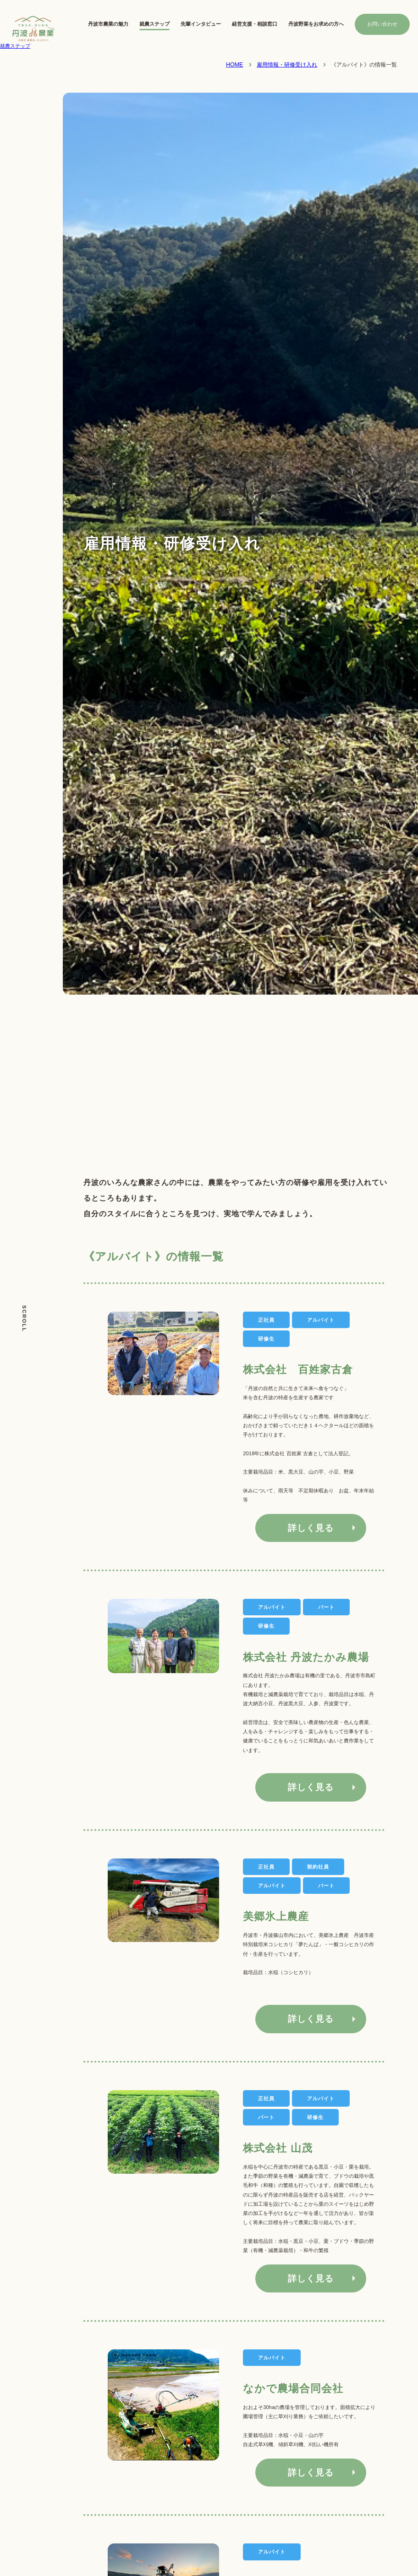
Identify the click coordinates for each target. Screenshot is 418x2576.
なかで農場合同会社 (293, 2388)
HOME (234, 64)
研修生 (266, 1626)
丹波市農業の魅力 (108, 24)
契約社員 (318, 1866)
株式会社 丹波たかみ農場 (305, 1657)
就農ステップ (154, 24)
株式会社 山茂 (277, 2148)
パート (326, 1607)
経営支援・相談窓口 (254, 24)
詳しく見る (311, 1528)
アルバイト (272, 1607)
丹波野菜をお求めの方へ (316, 24)
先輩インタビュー (201, 24)
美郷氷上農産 (276, 1916)
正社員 (266, 1866)
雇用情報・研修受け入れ (287, 64)
